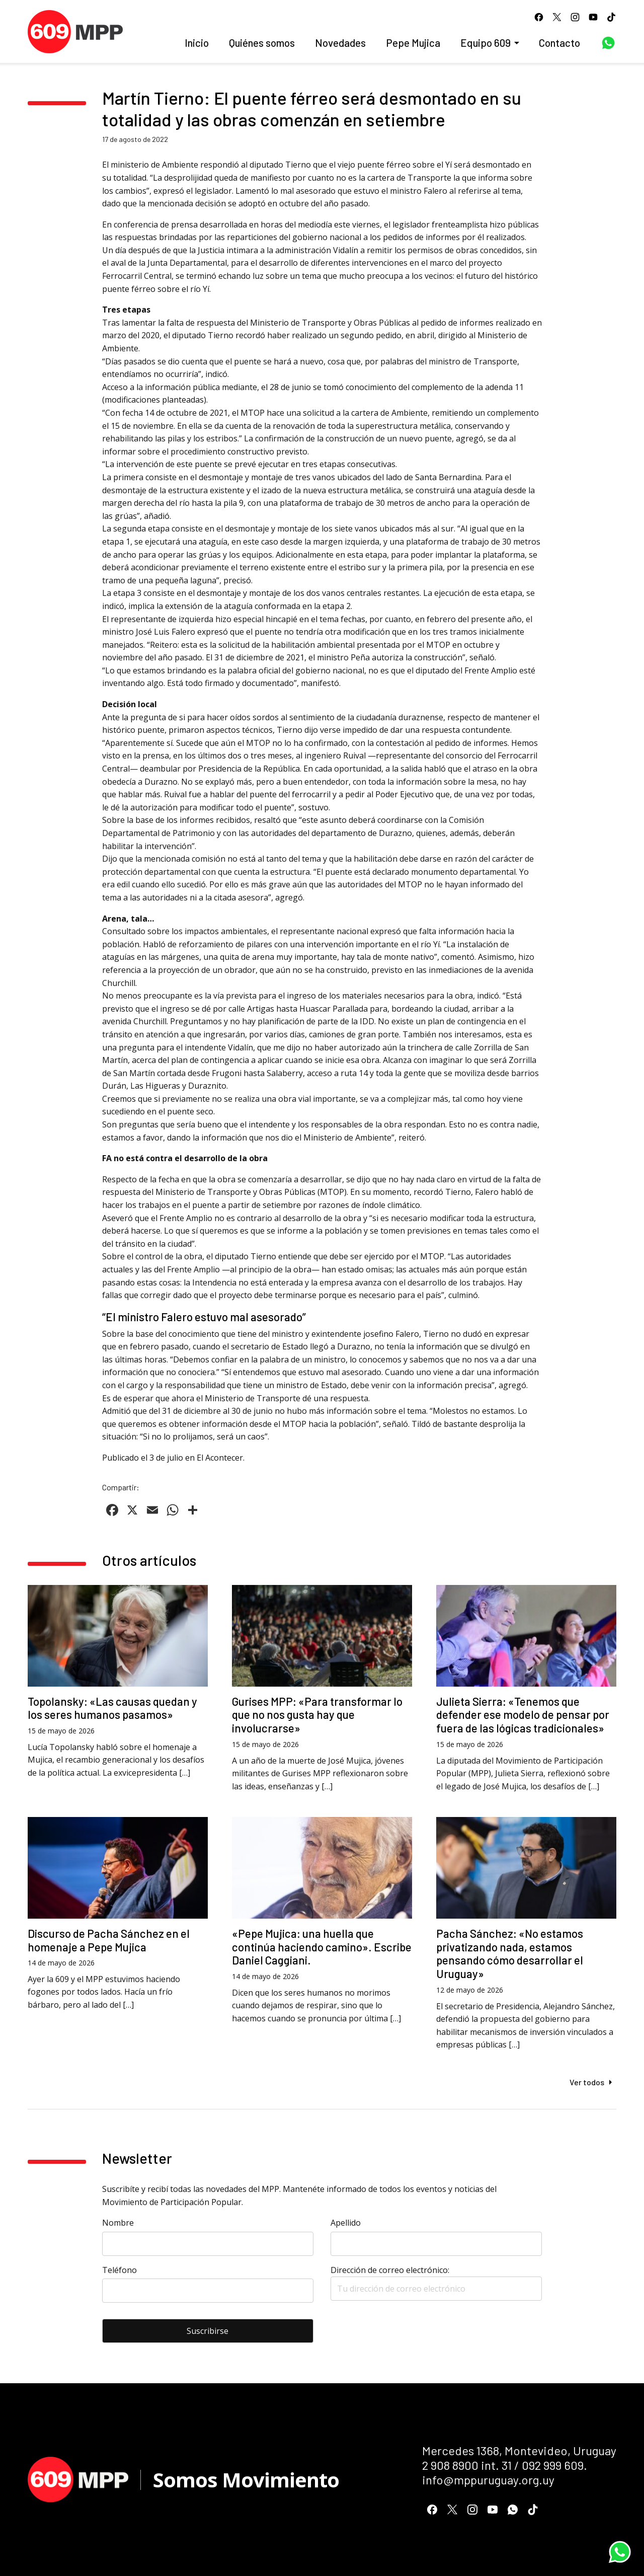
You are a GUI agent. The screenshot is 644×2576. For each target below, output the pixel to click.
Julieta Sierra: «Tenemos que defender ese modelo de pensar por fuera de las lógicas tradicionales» (522, 1715)
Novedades (340, 42)
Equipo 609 (485, 42)
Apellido (346, 2222)
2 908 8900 (450, 2465)
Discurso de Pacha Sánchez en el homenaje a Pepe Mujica (109, 1940)
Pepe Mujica (413, 42)
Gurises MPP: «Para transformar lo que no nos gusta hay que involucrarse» (317, 1715)
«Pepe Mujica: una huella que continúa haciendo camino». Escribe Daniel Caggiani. (322, 1947)
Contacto (559, 42)
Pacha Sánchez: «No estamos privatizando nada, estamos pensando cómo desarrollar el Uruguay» (509, 1954)
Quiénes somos (262, 42)
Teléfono (119, 2270)
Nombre (118, 2222)
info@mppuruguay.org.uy (488, 2479)
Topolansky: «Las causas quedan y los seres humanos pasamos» (112, 1708)
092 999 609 (553, 2465)
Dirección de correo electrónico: (436, 2282)
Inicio (197, 42)
